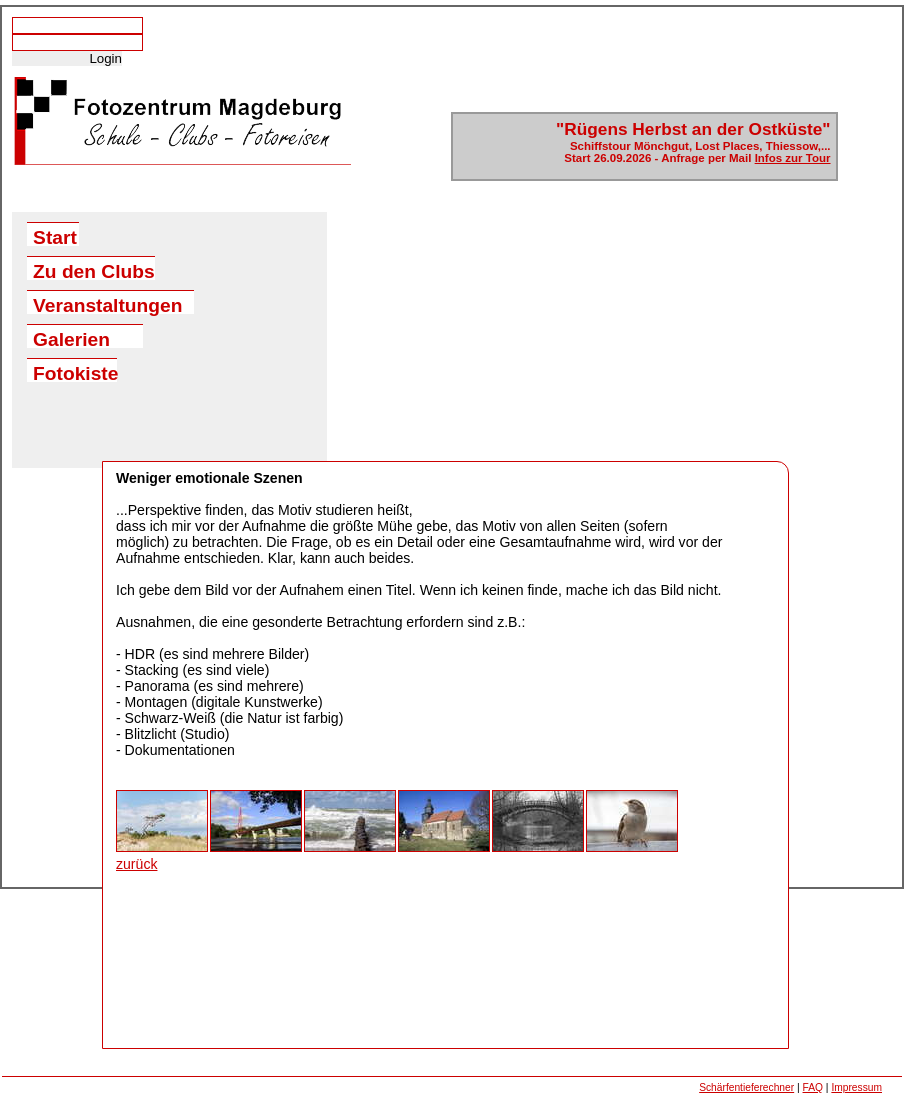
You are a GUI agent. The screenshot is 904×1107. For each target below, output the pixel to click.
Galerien (71, 338)
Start (55, 236)
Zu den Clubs (94, 270)
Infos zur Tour (793, 158)
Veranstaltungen (107, 304)
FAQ (813, 1087)
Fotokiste (75, 372)
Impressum (856, 1087)
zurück (136, 864)
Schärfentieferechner (746, 1087)
